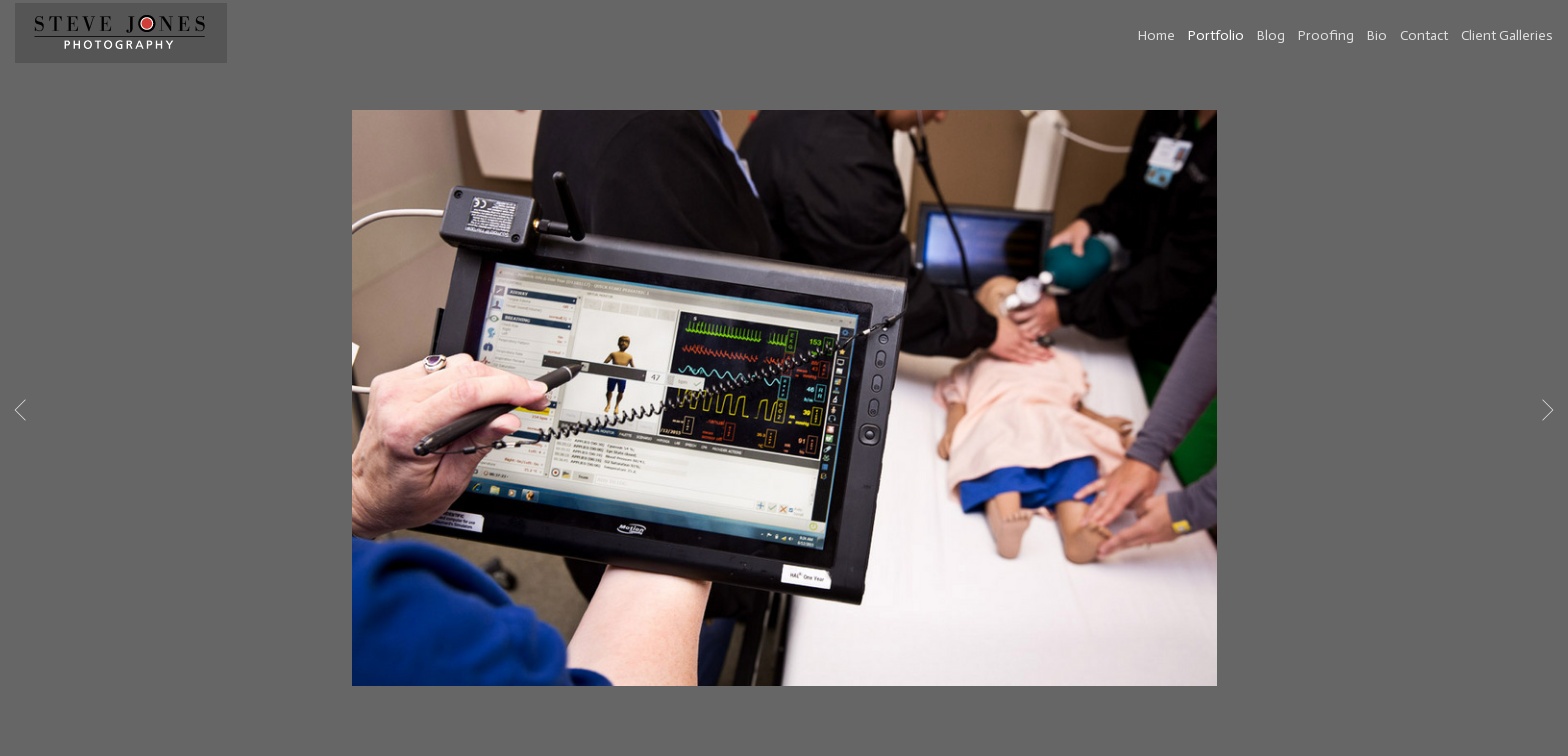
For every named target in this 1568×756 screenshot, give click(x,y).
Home (1156, 35)
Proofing (1326, 35)
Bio (1377, 35)
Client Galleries (1507, 35)
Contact (1424, 35)
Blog (1271, 35)
